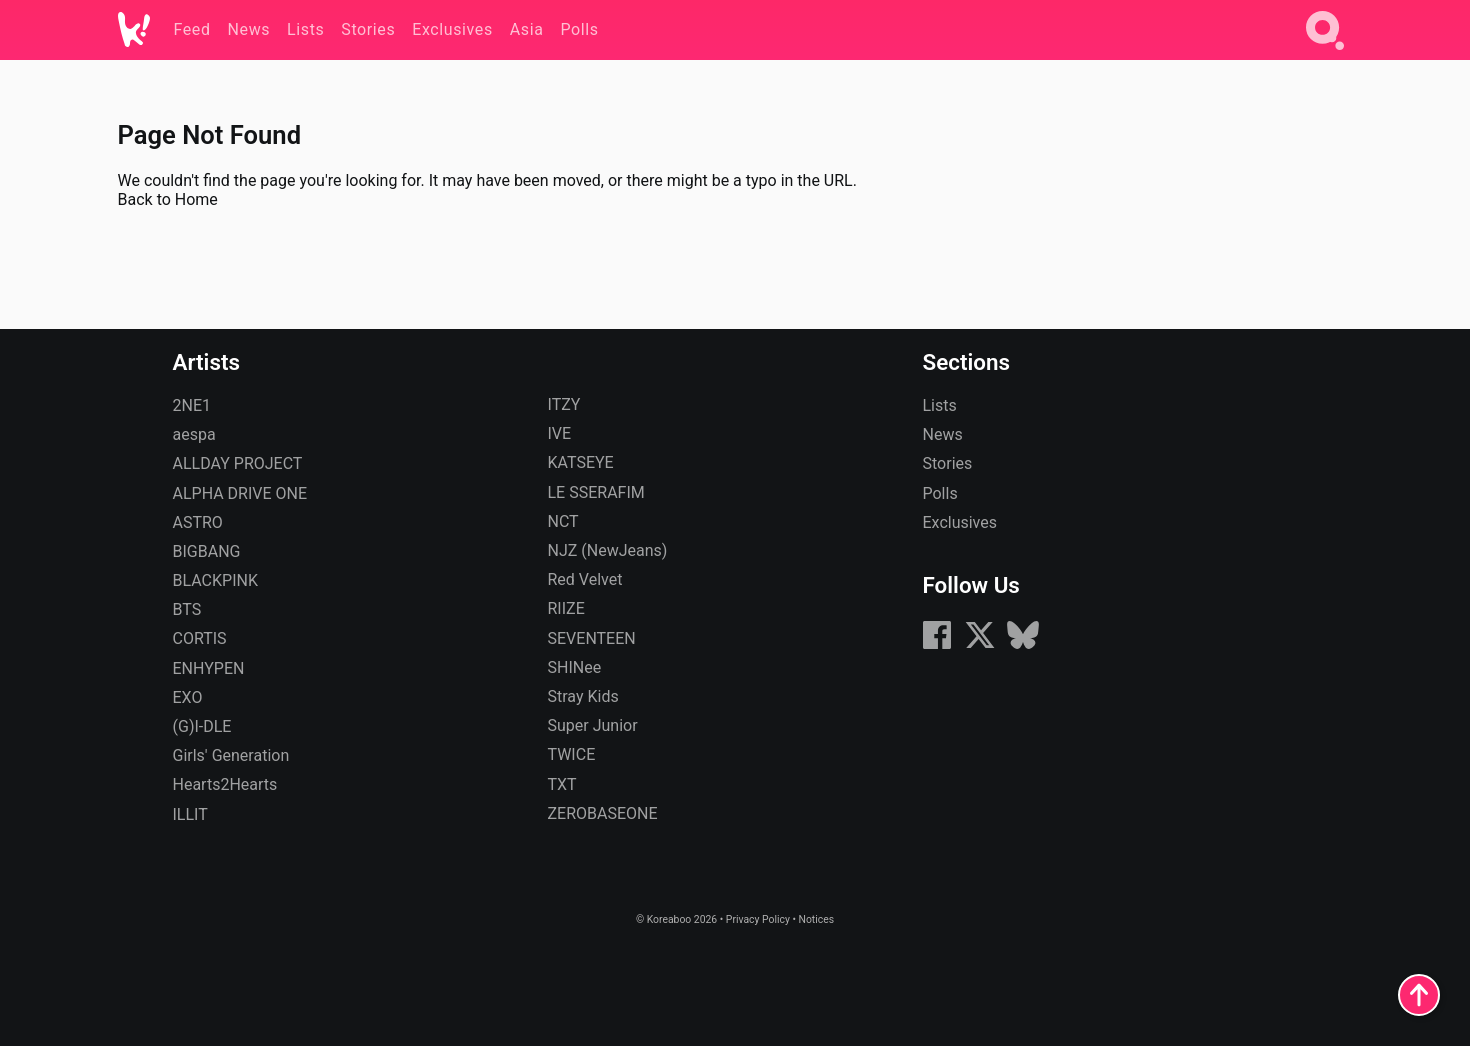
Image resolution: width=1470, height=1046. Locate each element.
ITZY (564, 404)
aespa (194, 434)
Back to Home (168, 199)
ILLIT (190, 814)
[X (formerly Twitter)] (980, 645)
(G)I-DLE (202, 726)
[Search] (1325, 53)
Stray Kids (583, 696)
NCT (563, 521)
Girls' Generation (231, 755)
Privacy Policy (758, 919)
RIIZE (566, 608)
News (943, 434)
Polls (940, 493)
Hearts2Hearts (225, 784)
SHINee (575, 667)
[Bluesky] (1023, 645)
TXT (562, 784)
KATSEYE (581, 462)
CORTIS (200, 638)
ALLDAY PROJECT (238, 463)
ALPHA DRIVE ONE (240, 493)
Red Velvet (585, 579)
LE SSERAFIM (596, 492)
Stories (948, 463)
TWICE (572, 754)
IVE (560, 433)
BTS (187, 609)
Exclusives (960, 522)
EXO (188, 697)
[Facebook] (937, 645)
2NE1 (192, 405)
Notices (816, 919)
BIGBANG (207, 551)
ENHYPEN (209, 668)
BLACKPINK (215, 580)
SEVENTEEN (592, 638)
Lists (940, 405)
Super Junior (593, 725)
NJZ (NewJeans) (608, 550)
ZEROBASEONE (603, 813)
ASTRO (198, 522)
